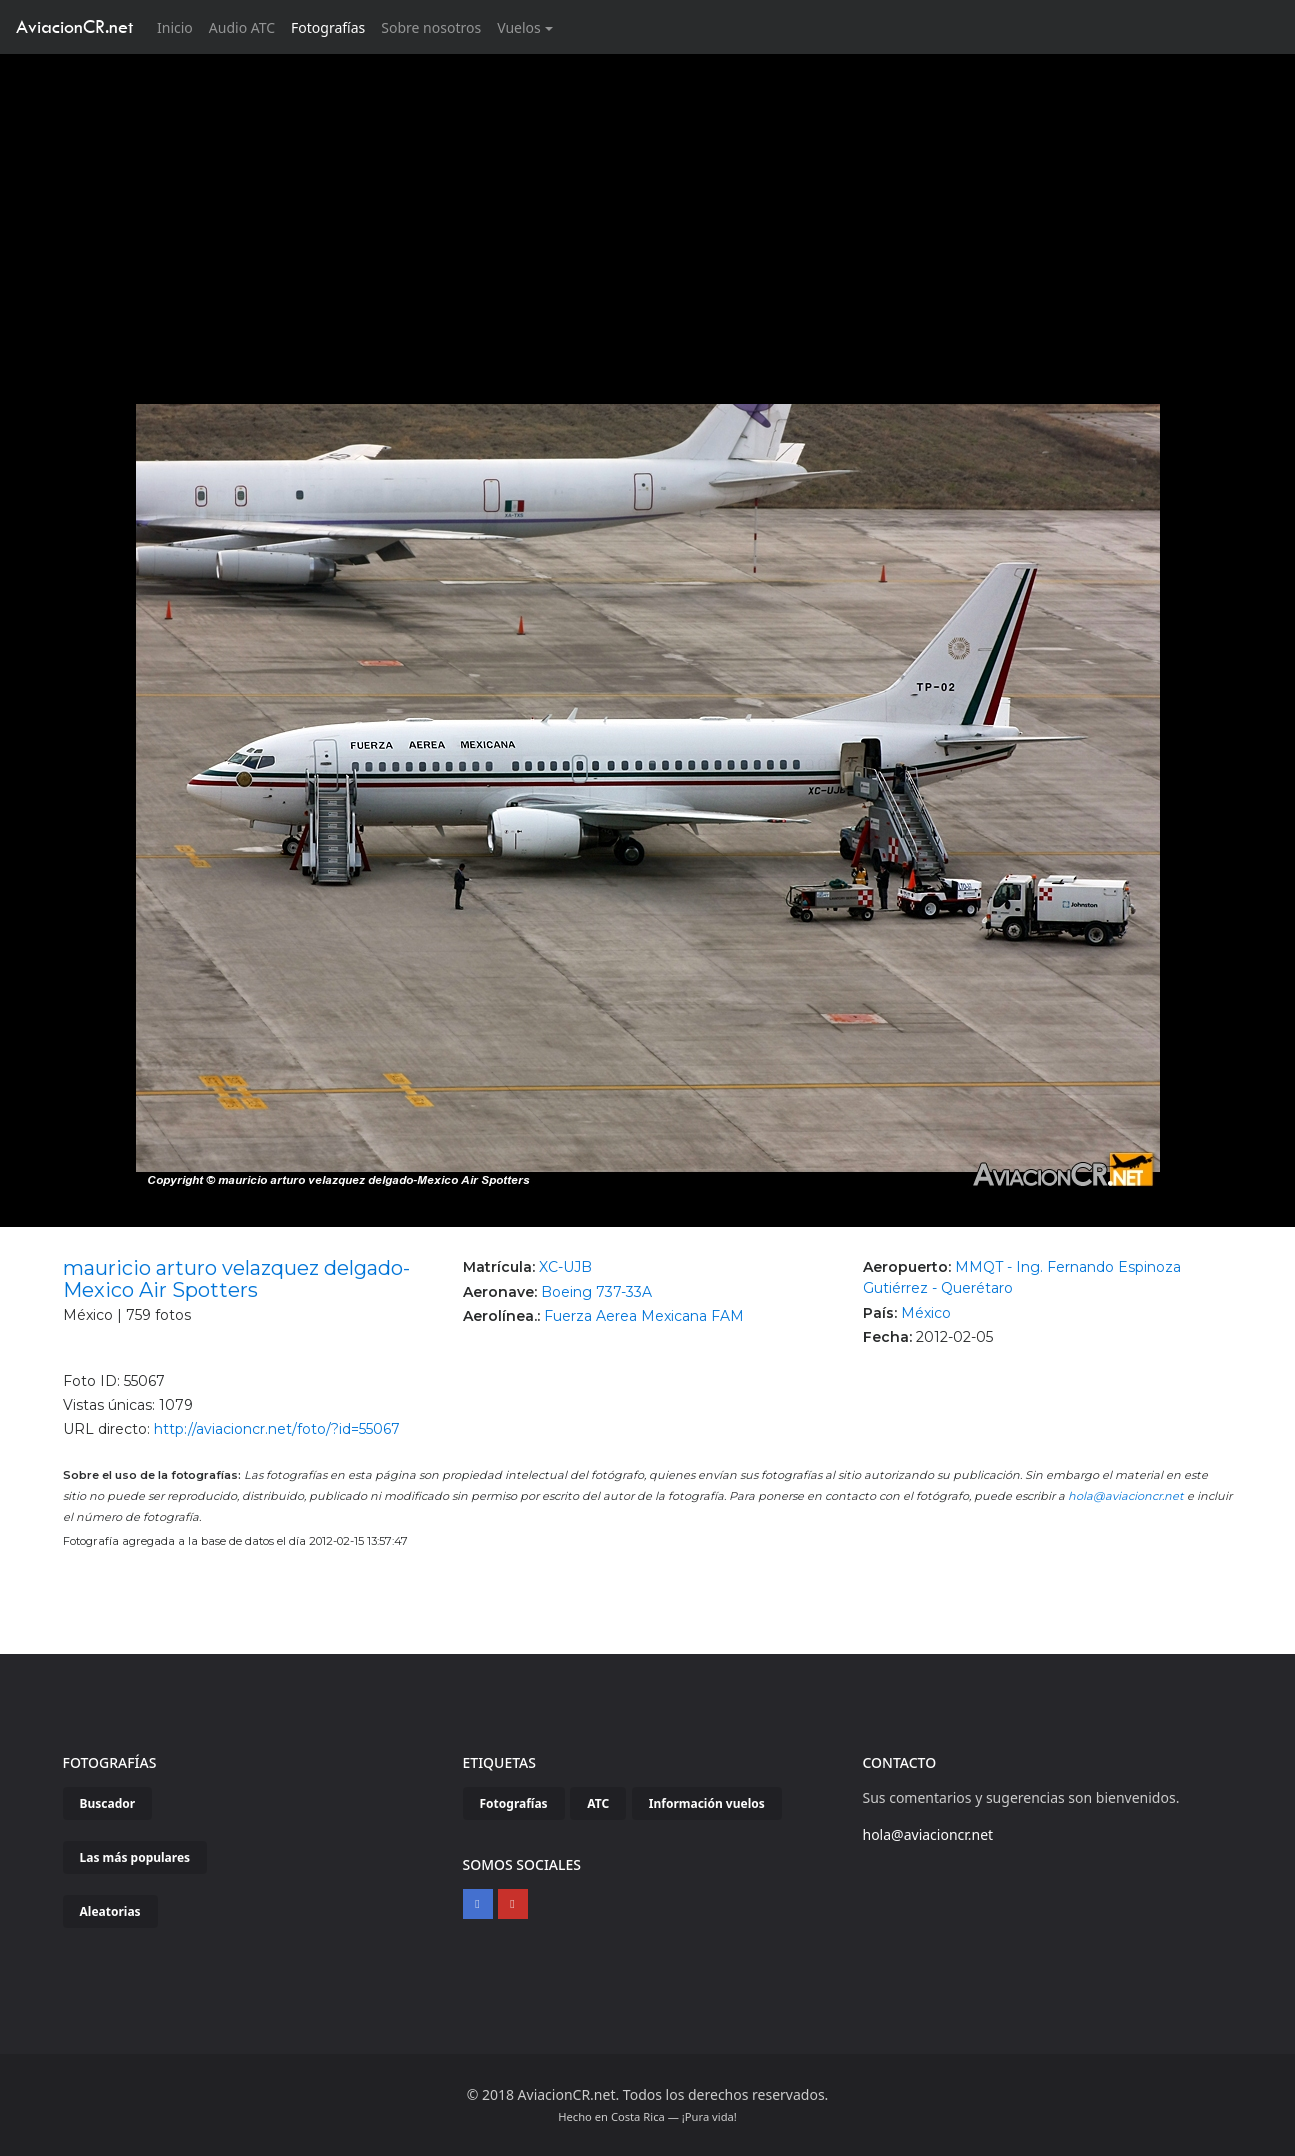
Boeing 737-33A (596, 1292)
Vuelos (519, 27)
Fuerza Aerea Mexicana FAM (644, 1316)
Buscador (108, 1803)
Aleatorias (110, 1911)
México (926, 1313)
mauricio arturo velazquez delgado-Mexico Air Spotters (236, 1279)
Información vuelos (707, 1803)
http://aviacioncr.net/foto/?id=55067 (277, 1429)
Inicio (179, 26)
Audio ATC (242, 27)
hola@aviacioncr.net (1126, 1496)
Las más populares (135, 1857)
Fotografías (328, 27)
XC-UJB (565, 1267)
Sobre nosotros (431, 27)
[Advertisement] (648, 204)
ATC (598, 1803)
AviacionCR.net (74, 26)
